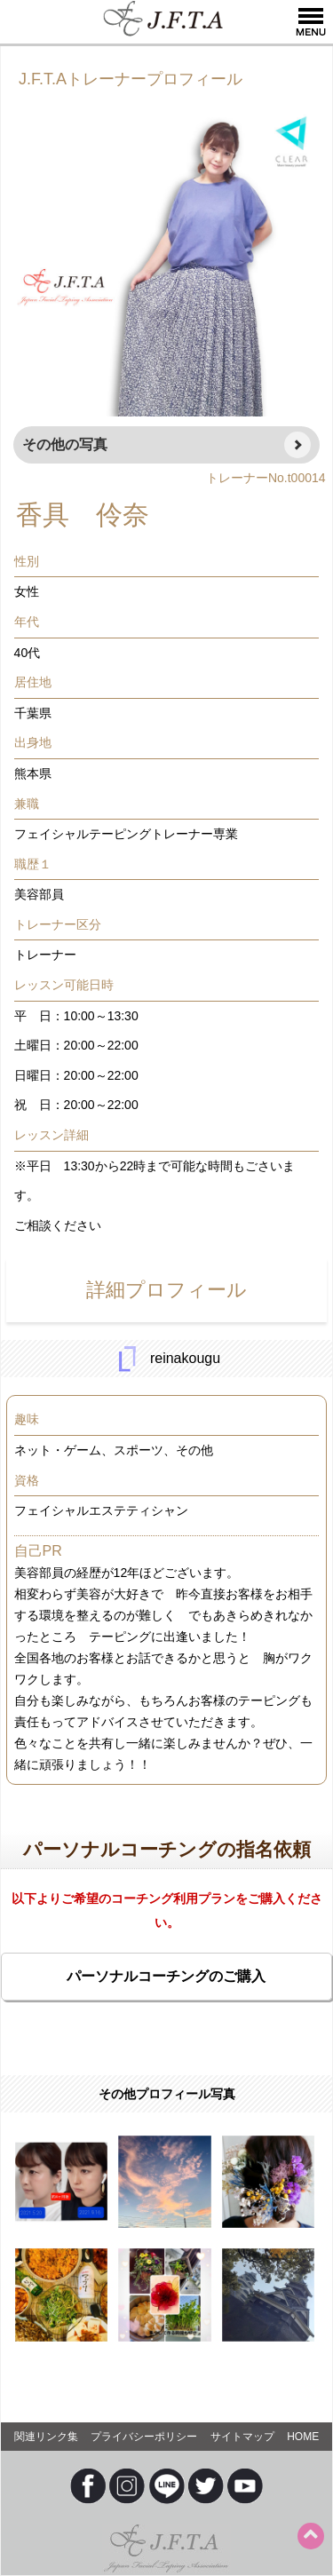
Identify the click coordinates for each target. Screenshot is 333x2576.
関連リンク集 (46, 2436)
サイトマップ (242, 2436)
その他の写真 (64, 444)
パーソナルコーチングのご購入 (166, 1976)
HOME (303, 2436)
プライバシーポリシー (144, 2436)
